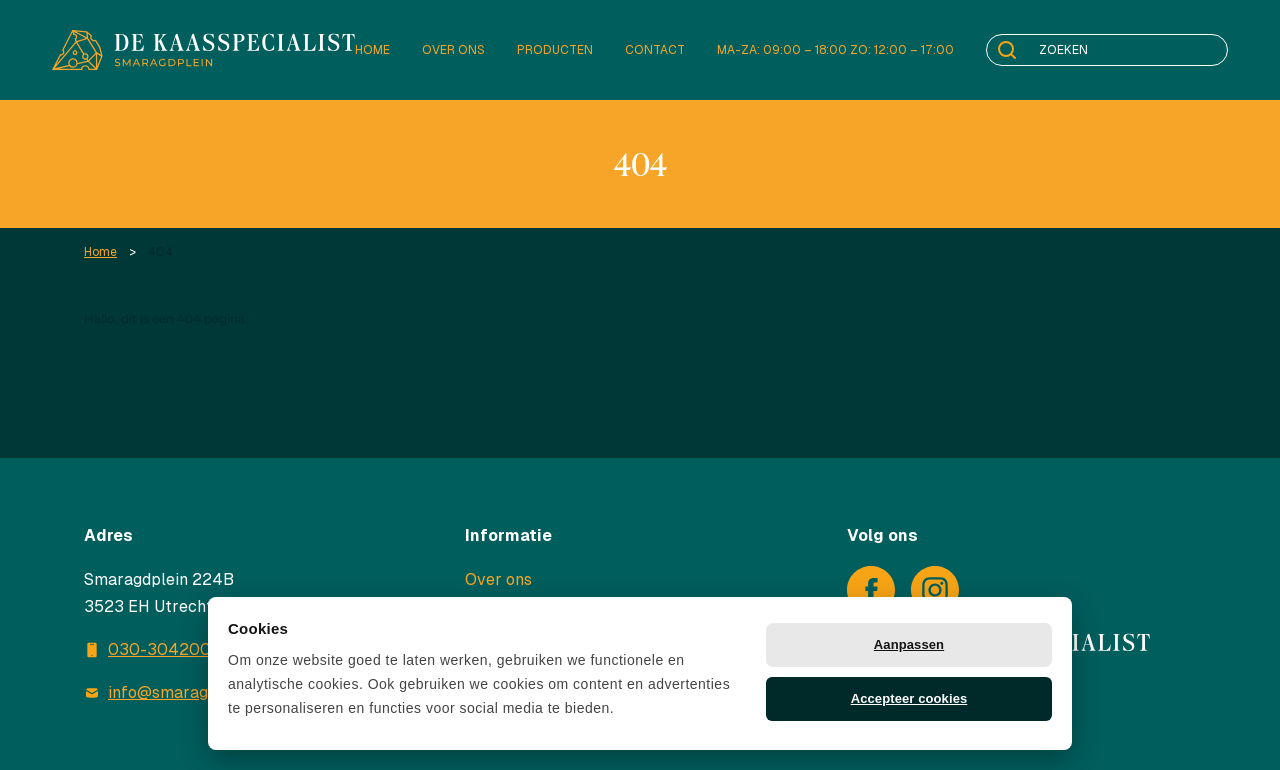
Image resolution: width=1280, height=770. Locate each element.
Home (372, 50)
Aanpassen (909, 644)
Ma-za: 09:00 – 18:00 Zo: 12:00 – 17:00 (835, 50)
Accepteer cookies (909, 698)
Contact (655, 50)
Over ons (453, 50)
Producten (555, 50)
